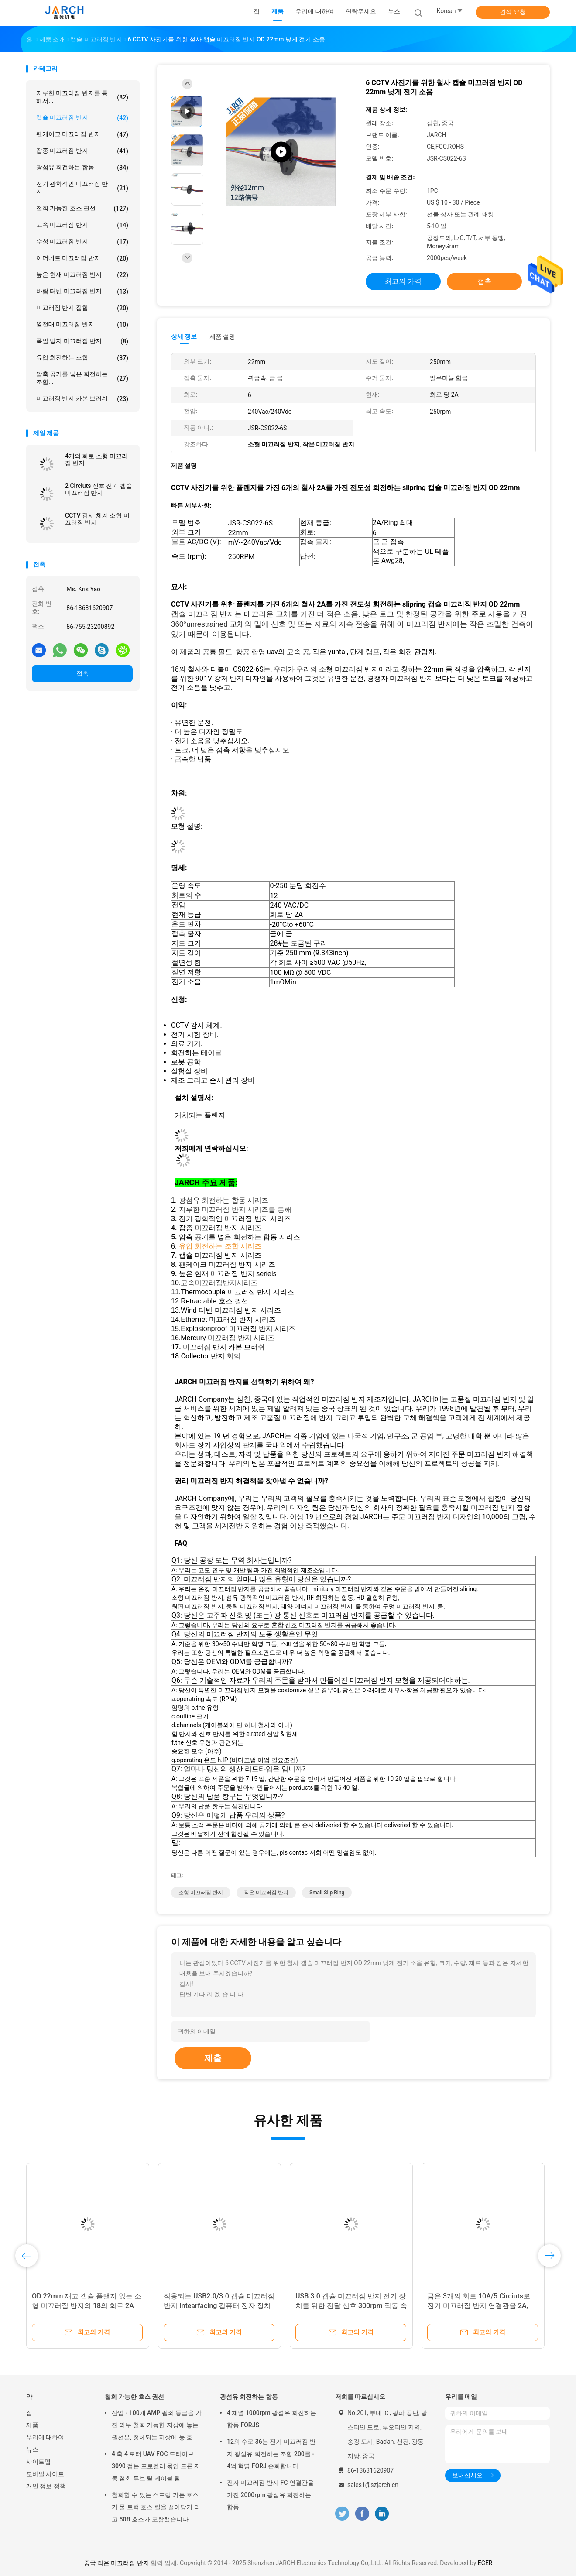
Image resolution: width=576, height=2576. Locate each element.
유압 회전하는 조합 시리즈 (220, 1246)
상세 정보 (184, 336)
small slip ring (327, 1893)
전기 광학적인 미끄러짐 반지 (82, 187)
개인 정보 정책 (46, 2486)
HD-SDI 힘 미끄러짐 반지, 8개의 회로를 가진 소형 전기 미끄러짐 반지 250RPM (348, 2305)
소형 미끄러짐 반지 (200, 1893)
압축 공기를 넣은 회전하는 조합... (82, 377)
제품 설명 (222, 336)
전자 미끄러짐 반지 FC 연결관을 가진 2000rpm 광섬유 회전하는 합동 (270, 2495)
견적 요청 (512, 11)
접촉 (82, 673)
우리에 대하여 (45, 2437)
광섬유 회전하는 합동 (82, 167)
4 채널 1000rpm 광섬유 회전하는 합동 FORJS (271, 2419)
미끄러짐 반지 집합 (82, 308)
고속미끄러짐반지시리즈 (219, 1282)
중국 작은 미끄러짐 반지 (116, 2562)
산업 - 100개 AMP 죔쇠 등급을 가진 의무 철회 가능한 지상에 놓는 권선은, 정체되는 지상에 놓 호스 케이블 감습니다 (157, 2426)
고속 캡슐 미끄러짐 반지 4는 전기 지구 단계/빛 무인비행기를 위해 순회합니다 (85, 2305)
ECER (485, 2562)
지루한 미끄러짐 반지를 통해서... (82, 96)
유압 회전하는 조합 (82, 357)
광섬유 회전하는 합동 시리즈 (223, 1200)
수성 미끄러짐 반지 (82, 241)
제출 (213, 2058)
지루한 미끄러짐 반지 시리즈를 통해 (235, 1209)
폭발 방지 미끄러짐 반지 (82, 341)
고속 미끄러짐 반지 (82, 225)
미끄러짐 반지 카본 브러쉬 (82, 398)
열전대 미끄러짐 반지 (82, 324)
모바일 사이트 (45, 2473)
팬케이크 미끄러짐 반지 (82, 134)
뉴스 (32, 2449)
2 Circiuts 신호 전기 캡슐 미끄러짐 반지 (98, 489)
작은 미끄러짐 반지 (266, 1893)
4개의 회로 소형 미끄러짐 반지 (96, 459)
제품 (32, 2425)
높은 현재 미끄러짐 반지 (82, 275)
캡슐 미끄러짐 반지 (82, 117)
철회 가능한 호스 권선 (82, 208)
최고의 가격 (403, 281)
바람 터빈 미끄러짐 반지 (82, 291)
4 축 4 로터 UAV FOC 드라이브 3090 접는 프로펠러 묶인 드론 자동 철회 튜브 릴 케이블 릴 (156, 2466)
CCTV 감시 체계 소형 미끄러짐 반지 (97, 519)
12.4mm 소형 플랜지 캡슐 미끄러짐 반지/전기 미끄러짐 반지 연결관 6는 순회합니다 (482, 2305)
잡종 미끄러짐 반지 (82, 151)
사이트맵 (38, 2461)
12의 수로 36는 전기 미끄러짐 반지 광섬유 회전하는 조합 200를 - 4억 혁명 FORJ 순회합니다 (271, 2454)
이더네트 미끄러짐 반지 (82, 258)
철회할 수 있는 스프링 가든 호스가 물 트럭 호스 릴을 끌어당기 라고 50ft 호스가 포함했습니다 (156, 2507)
